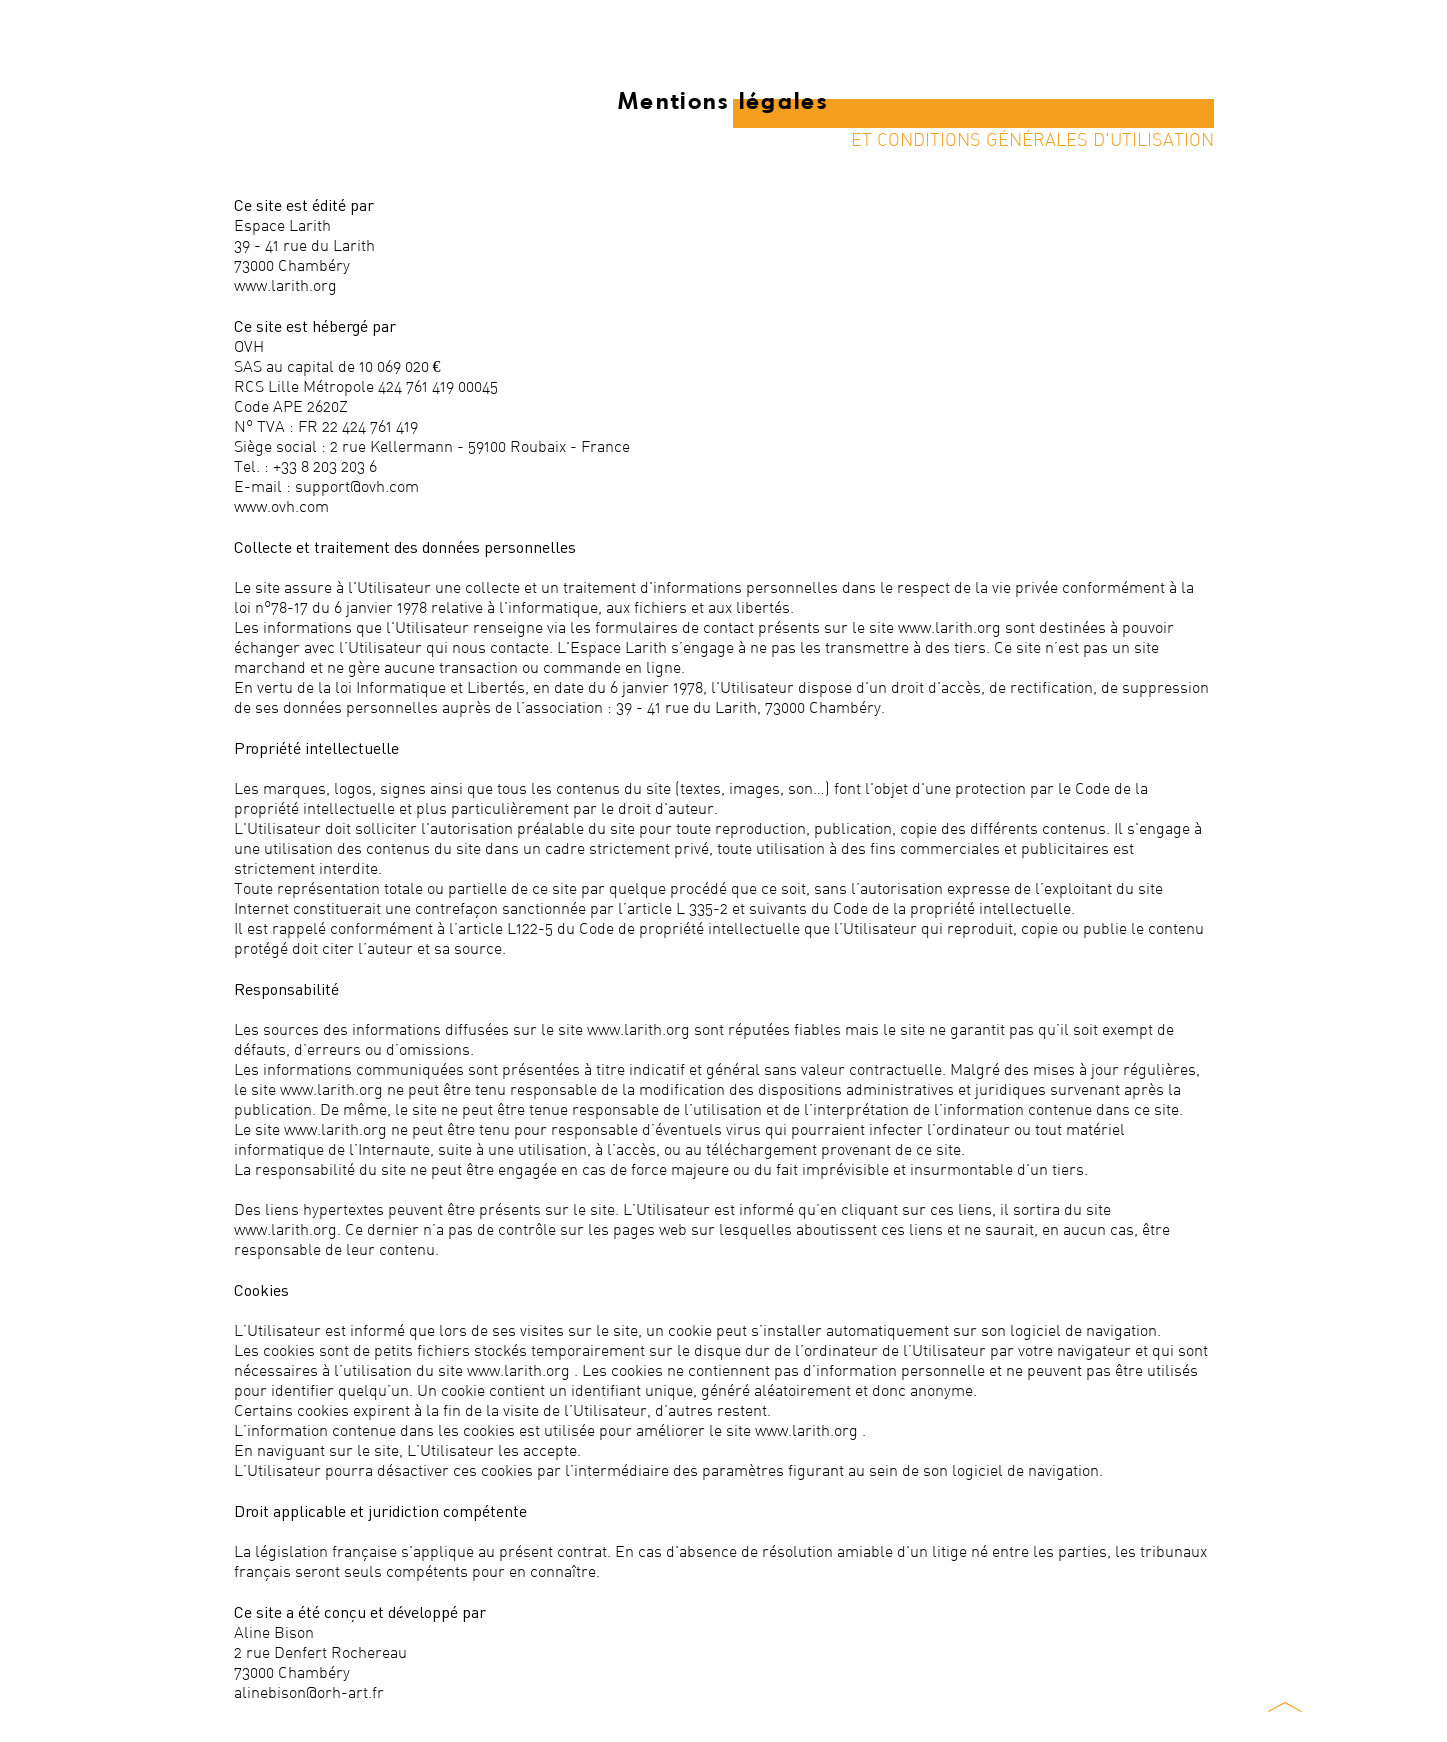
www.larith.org (285, 285)
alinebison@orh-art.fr (309, 1692)
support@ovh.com (357, 486)
